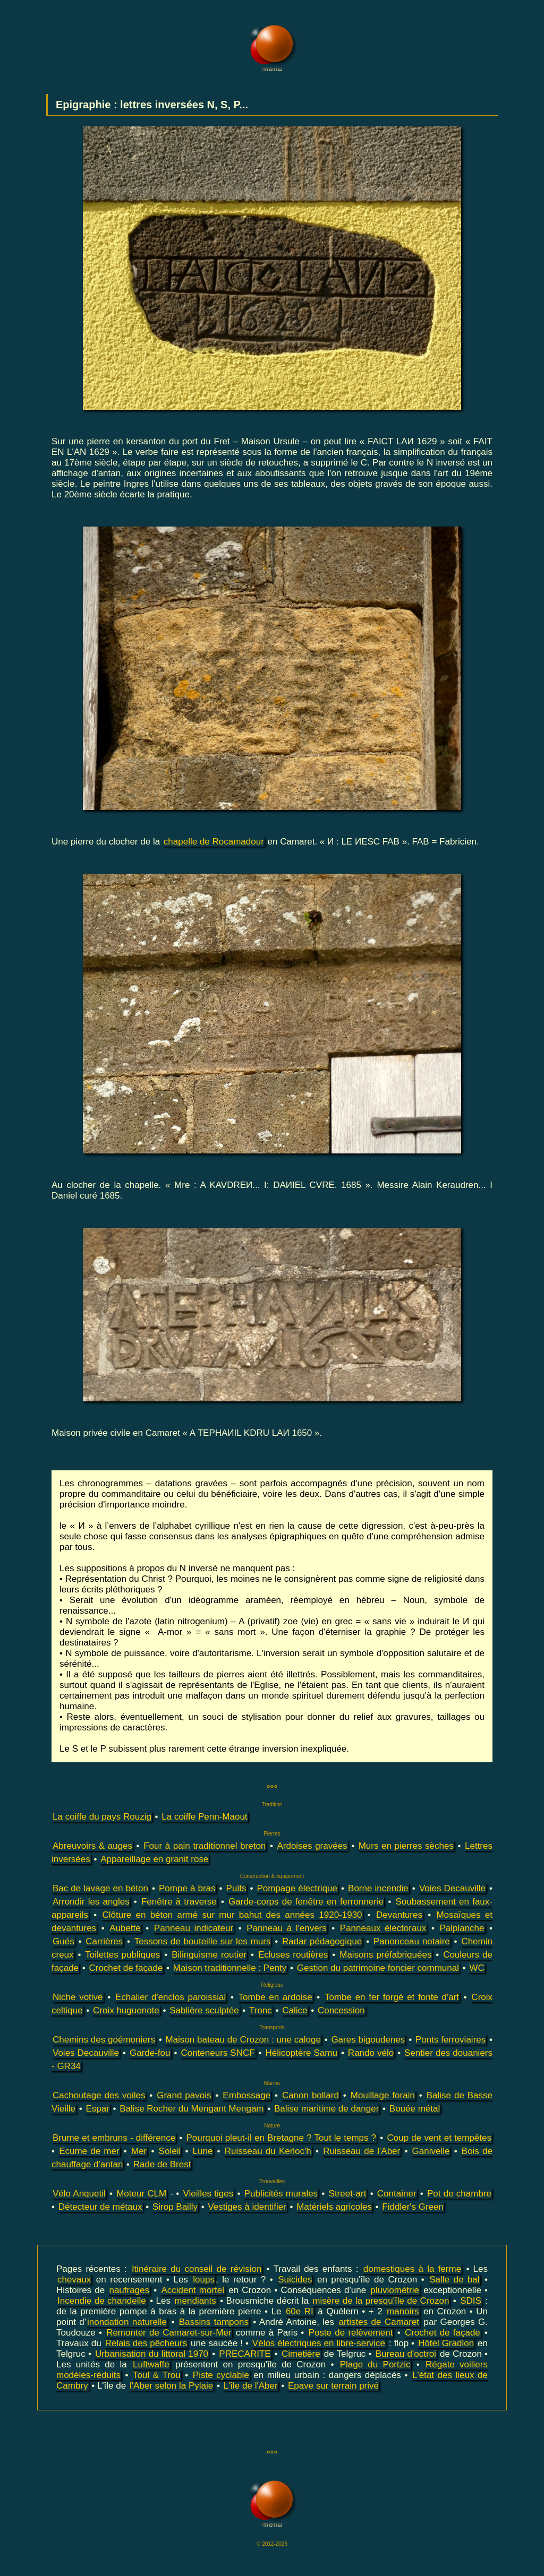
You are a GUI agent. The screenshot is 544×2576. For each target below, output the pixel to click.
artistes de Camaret (378, 2322)
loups (204, 2280)
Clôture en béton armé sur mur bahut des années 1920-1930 (232, 1915)
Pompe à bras (187, 1888)
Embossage (246, 2095)
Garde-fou (150, 2053)
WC (476, 1968)
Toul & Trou (157, 2375)
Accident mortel (192, 2290)
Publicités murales (281, 2194)
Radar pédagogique (322, 1941)
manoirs (403, 2311)
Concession (341, 2010)
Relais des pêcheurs (146, 2343)
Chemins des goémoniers (104, 2040)
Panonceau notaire (411, 1941)
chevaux (74, 2280)
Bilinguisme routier (209, 1955)
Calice (294, 2010)
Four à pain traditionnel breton (204, 1846)
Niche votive (78, 1997)
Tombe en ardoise (275, 1997)
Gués (63, 1941)
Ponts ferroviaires (450, 2040)
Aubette (125, 1928)
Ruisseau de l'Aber (361, 2151)
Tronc (260, 2010)
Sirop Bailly (175, 2207)
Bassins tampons (214, 2322)
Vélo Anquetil (79, 2194)
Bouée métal (414, 2109)
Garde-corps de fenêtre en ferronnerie (306, 1902)
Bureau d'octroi (406, 2354)
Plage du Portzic (375, 2364)
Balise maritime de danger (326, 2109)
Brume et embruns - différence (114, 2138)
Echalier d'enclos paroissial (170, 1997)
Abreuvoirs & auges (92, 1846)
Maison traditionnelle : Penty (230, 1968)
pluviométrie (394, 2290)
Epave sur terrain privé (333, 2386)
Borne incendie (378, 1888)
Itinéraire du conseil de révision (196, 2269)
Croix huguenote (126, 2010)
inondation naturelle (127, 2322)
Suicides (295, 2280)
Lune (203, 2151)
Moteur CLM (141, 2194)
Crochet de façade (126, 1968)
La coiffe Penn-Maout (204, 1817)
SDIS (470, 2301)
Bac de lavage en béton (100, 1888)
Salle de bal (454, 2280)
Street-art (348, 2194)
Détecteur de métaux (100, 2207)
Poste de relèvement (351, 2333)
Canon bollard (310, 2095)
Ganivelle (431, 2151)
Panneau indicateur (193, 1928)
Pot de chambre (459, 2194)
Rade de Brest (162, 2164)
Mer (139, 2151)
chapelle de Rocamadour (214, 842)
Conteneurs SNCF (217, 2053)
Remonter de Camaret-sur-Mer (168, 2333)
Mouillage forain (383, 2095)
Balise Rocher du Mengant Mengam (192, 2109)
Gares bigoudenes (368, 2040)
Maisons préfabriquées (385, 1955)
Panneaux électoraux (383, 1928)
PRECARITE (244, 2354)
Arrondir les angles (91, 1902)
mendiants (195, 2301)
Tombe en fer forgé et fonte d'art (392, 1997)
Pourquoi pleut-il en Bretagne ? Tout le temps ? (281, 2138)
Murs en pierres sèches (406, 1846)
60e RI (299, 2311)
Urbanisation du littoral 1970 (151, 2354)
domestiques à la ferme (412, 2269)
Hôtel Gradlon (446, 2343)
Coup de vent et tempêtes (439, 2138)
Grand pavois (184, 2095)
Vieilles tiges (208, 2194)
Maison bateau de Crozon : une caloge (242, 2040)
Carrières (104, 1941)
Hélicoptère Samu (301, 2053)
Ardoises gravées (312, 1846)
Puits (236, 1888)
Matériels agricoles (334, 2207)
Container (396, 2194)
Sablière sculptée (204, 2010)
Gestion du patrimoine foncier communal (378, 1968)
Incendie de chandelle (101, 2301)
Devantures (399, 1915)
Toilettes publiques (122, 1955)
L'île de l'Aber (251, 2386)
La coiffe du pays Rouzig (102, 1817)
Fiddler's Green (413, 2207)
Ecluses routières (293, 1955)
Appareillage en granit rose (154, 1859)
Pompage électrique (297, 1888)
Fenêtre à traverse (179, 1902)
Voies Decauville (452, 1888)
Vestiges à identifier (247, 2207)
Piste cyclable (221, 2375)
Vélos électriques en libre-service (318, 2343)
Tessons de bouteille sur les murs (202, 1941)
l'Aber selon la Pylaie (171, 2386)
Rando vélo (371, 2053)
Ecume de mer (89, 2151)
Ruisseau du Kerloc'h (268, 2151)
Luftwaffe (151, 2364)
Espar (97, 2109)
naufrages (129, 2290)
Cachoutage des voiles (99, 2095)
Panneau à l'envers (286, 1928)
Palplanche (461, 1928)
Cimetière (301, 2354)
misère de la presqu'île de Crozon (380, 2301)
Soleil (170, 2151)
